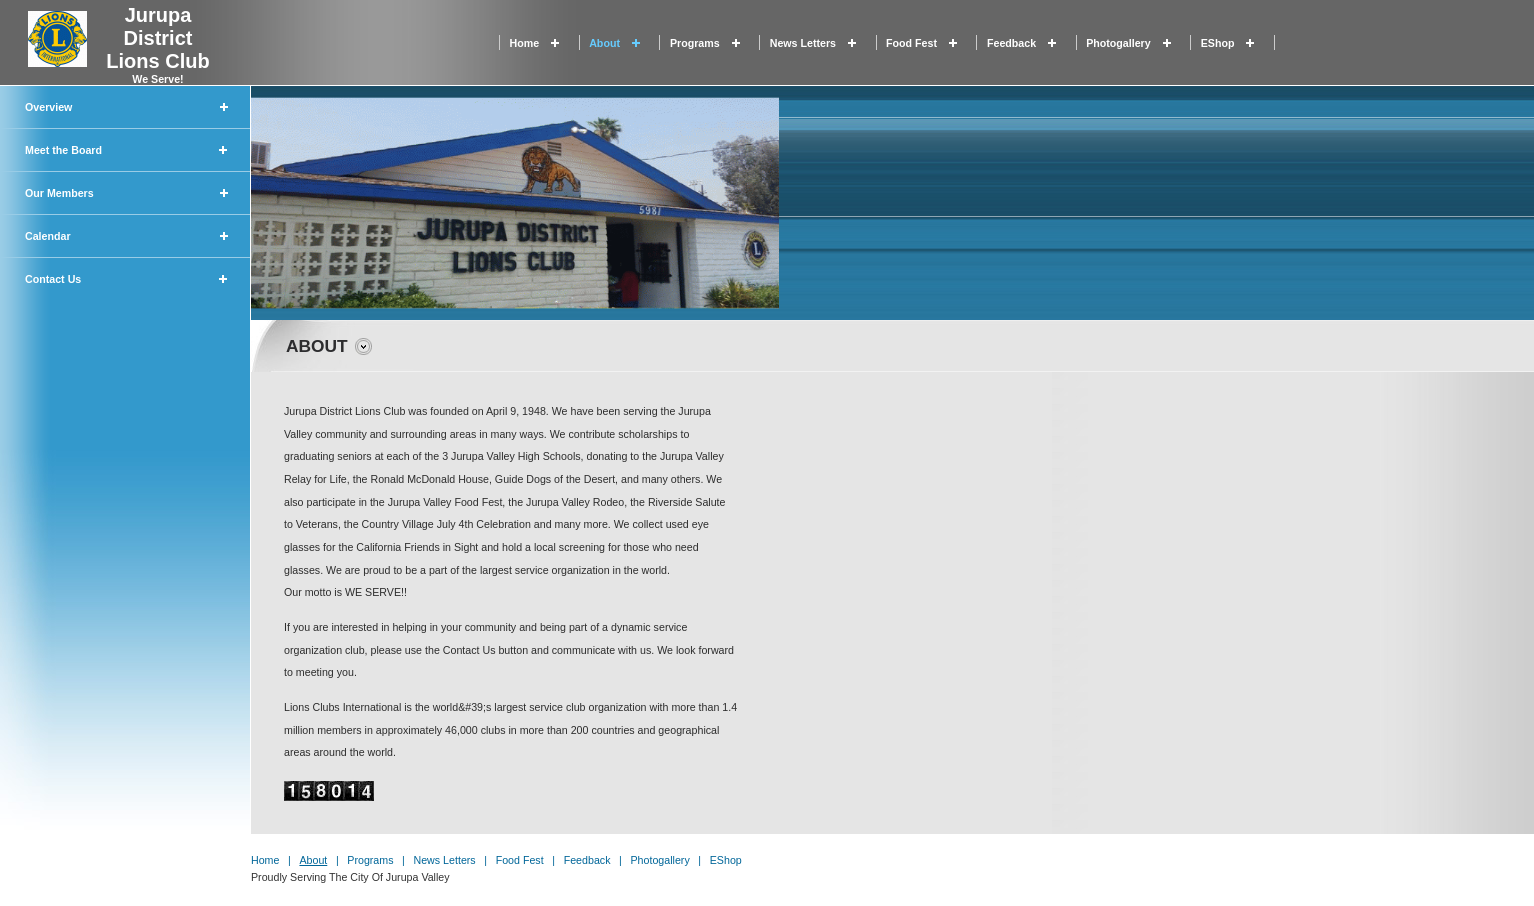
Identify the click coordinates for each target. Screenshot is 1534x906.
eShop (1218, 43)
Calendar (48, 236)
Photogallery (1118, 43)
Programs (695, 43)
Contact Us (53, 279)
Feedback (1011, 43)
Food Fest (911, 43)
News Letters (803, 43)
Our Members (59, 193)
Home (525, 43)
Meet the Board (63, 150)
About (604, 43)
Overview (48, 107)
